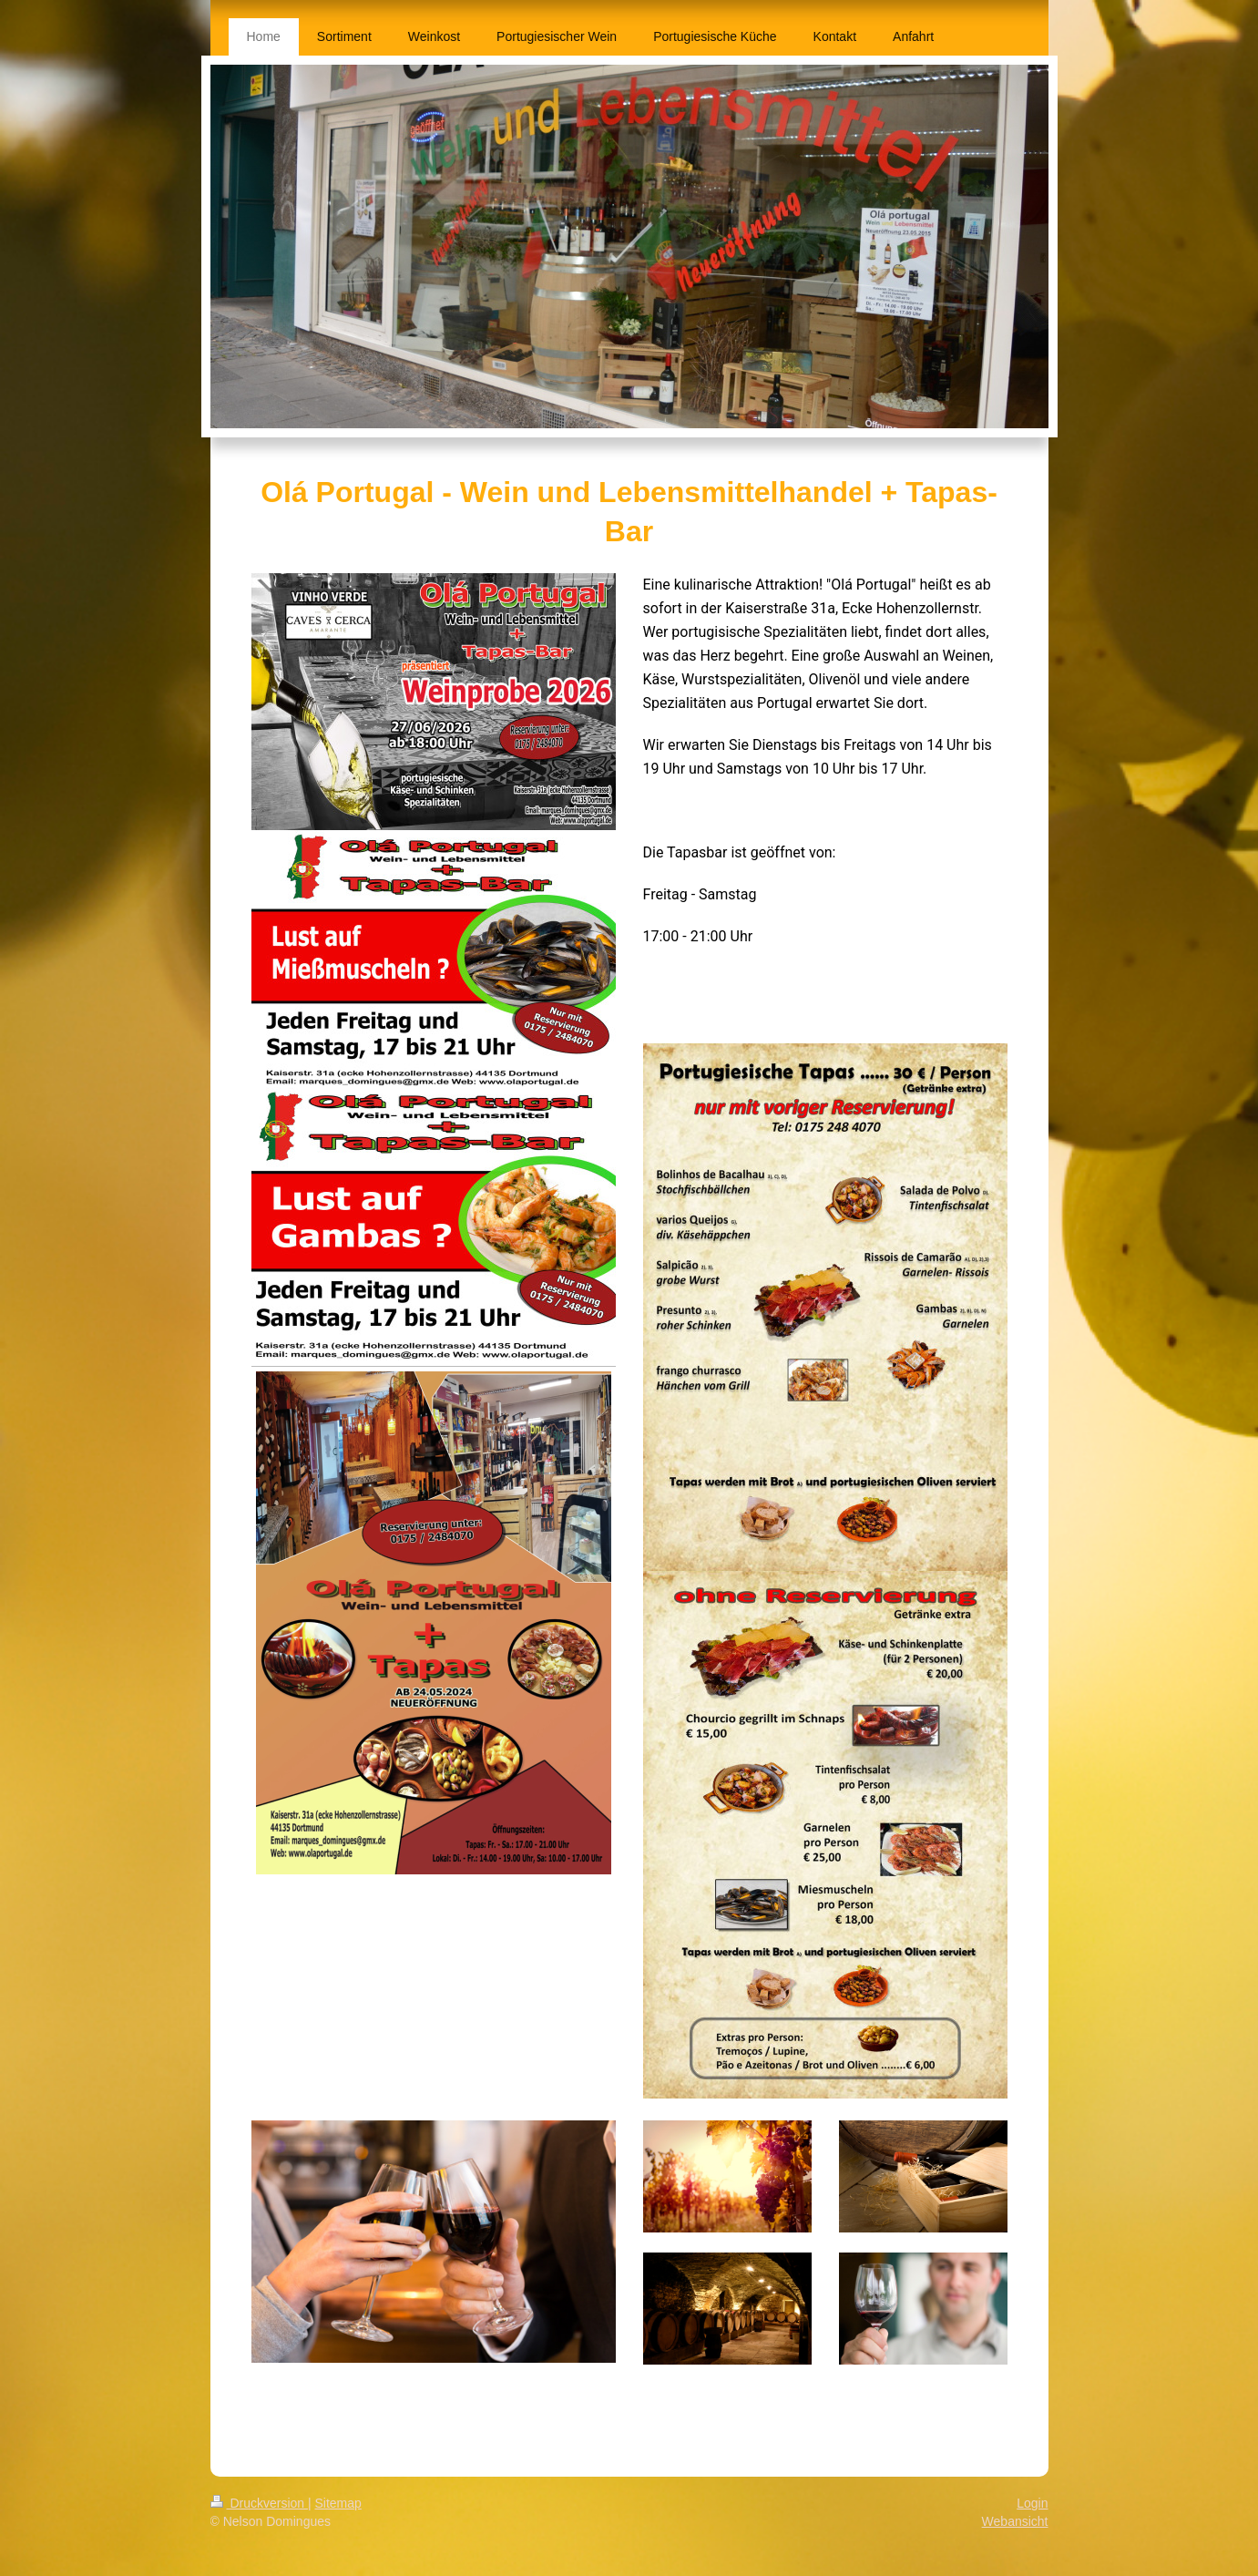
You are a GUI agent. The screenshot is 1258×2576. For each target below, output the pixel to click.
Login (1032, 2503)
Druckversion (259, 2503)
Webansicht (1015, 2521)
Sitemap (338, 2503)
